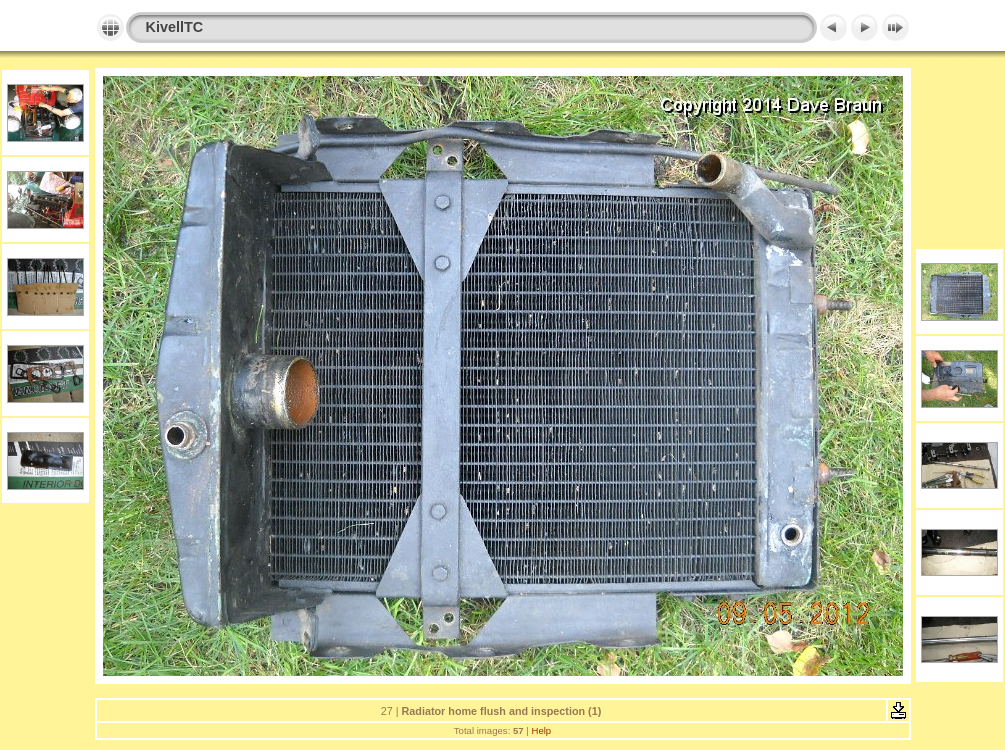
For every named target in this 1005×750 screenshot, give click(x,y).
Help (541, 730)
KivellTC (175, 27)
